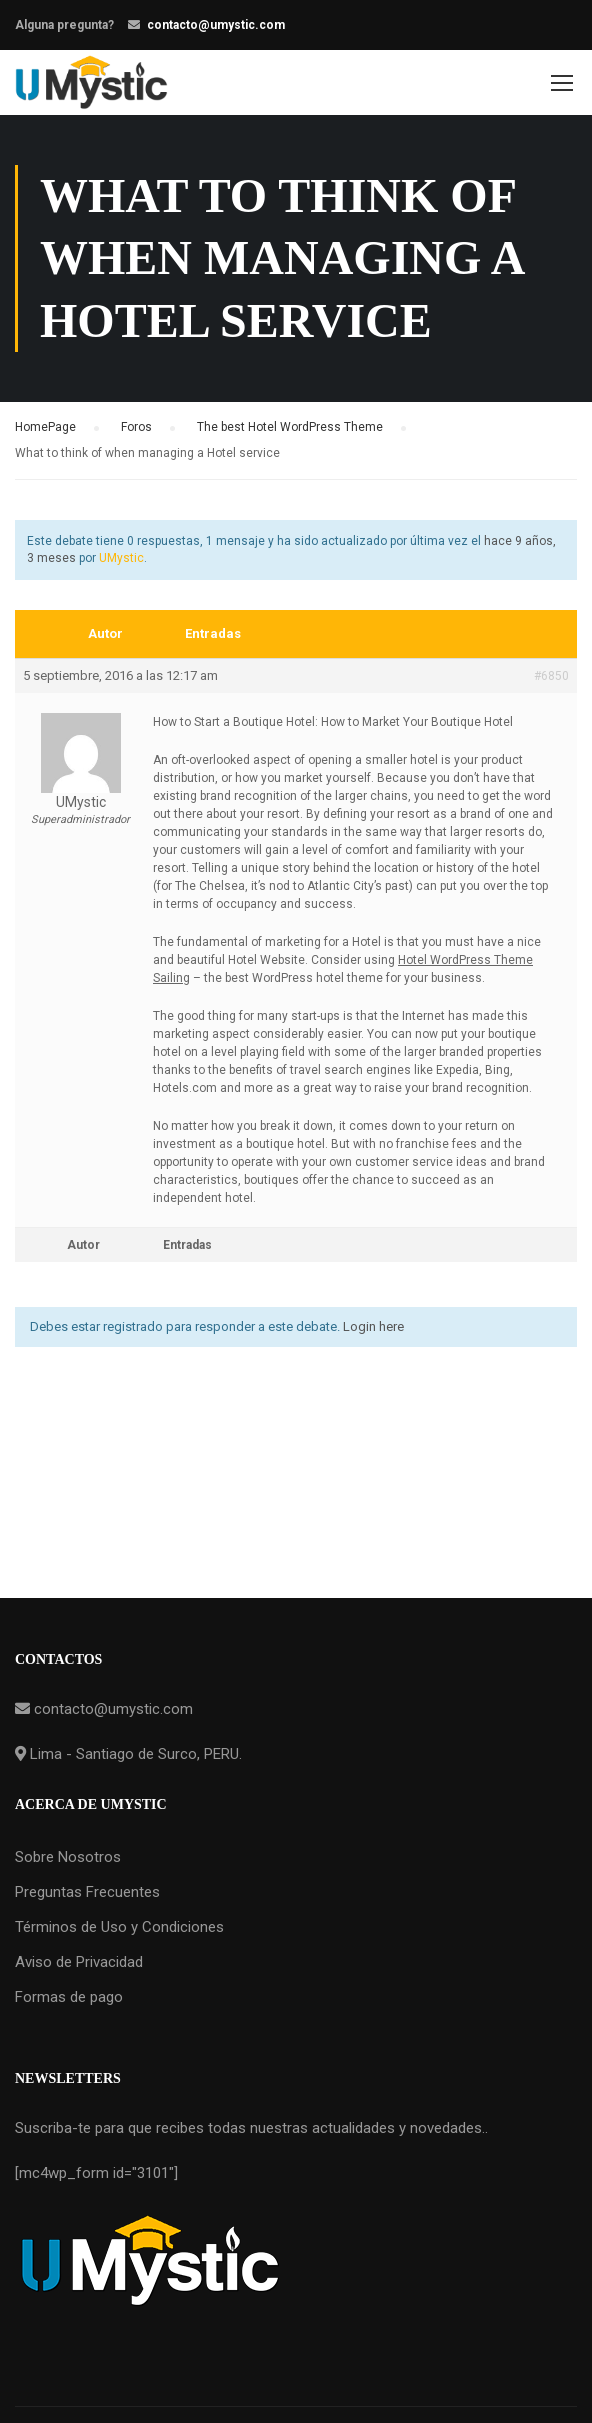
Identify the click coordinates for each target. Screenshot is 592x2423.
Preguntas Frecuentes (87, 1892)
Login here (373, 1326)
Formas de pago (69, 1997)
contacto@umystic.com (216, 25)
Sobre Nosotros (68, 1857)
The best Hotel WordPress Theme (290, 427)
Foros (136, 427)
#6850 (551, 676)
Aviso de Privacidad (79, 1962)
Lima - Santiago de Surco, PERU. (134, 1754)
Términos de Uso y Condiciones (119, 1927)
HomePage (45, 427)
